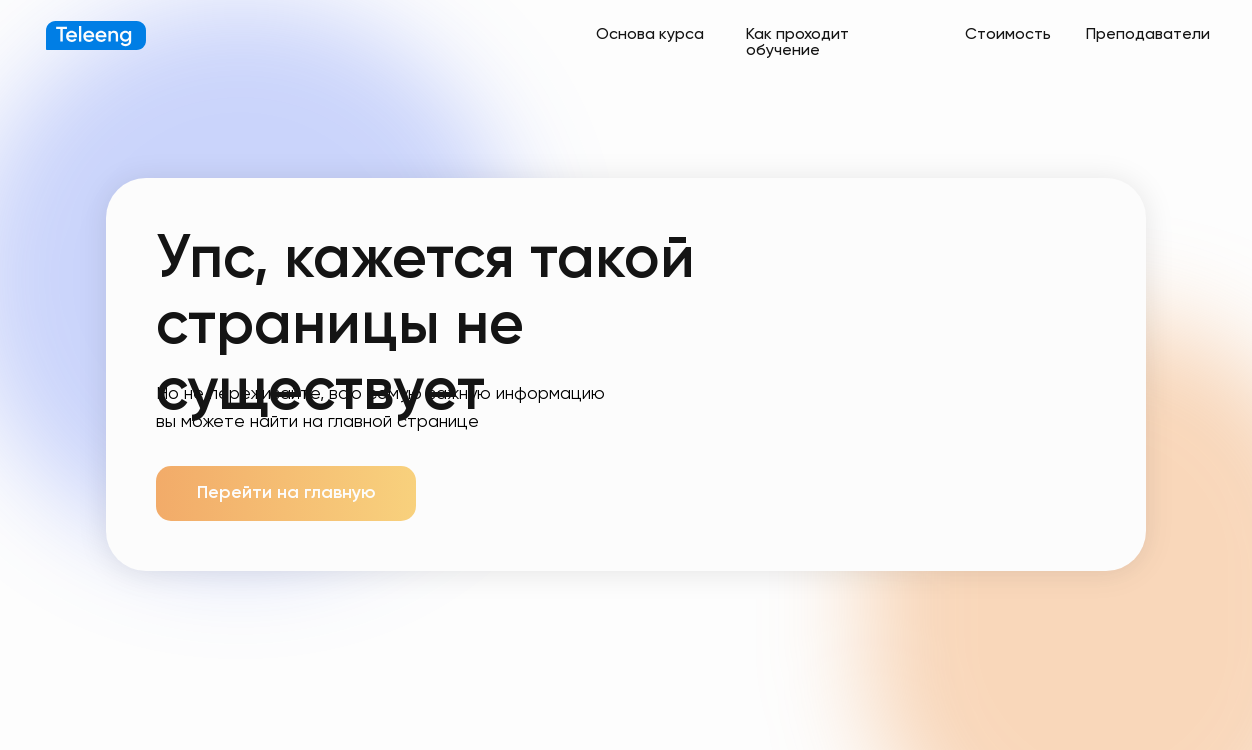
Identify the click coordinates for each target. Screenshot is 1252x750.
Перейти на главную (286, 493)
